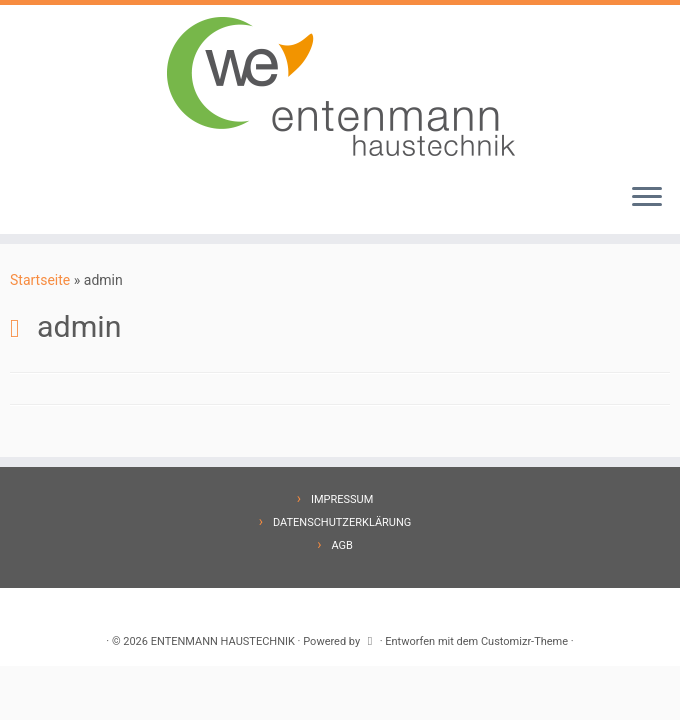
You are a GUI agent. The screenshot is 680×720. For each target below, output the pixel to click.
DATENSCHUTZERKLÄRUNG (342, 522)
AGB (341, 545)
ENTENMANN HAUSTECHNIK (223, 641)
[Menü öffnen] (647, 198)
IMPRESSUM (342, 499)
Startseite (40, 280)
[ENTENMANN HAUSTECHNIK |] (340, 86)
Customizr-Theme (524, 641)
